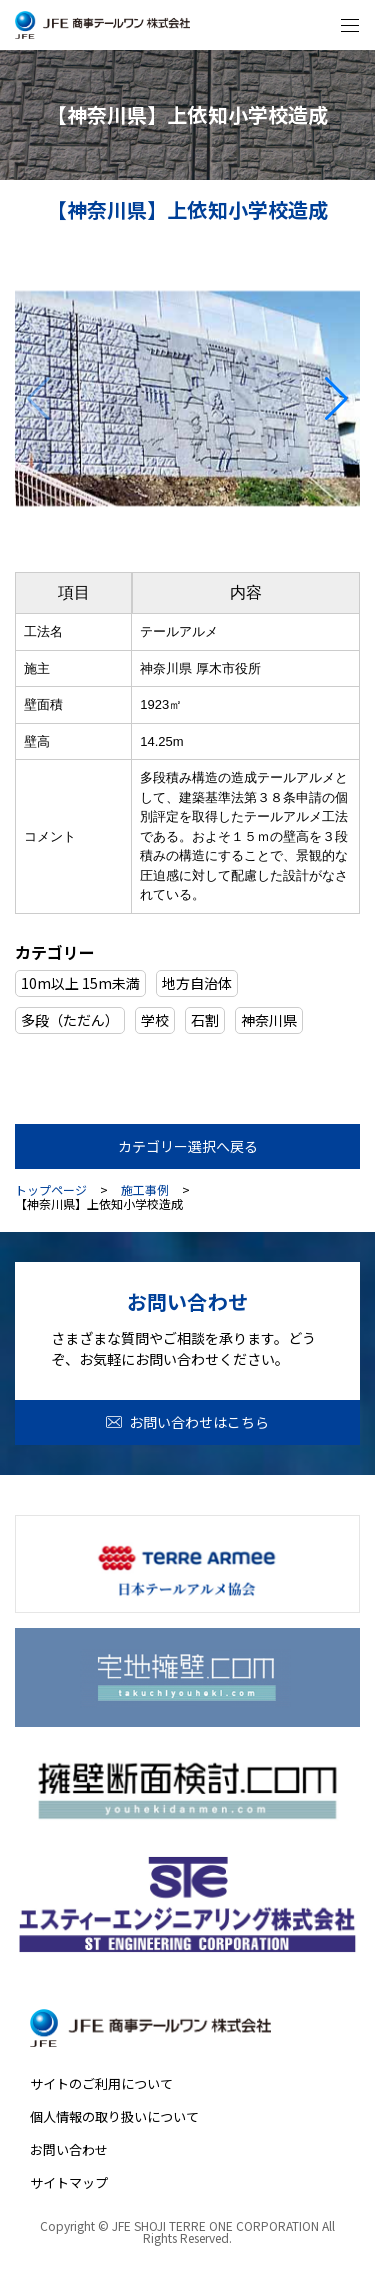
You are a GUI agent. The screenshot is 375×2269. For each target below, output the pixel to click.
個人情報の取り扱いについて (114, 2116)
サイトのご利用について (101, 2083)
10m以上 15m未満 (80, 983)
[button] (336, 399)
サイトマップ (69, 2182)
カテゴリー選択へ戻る (188, 1146)
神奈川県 (269, 1020)
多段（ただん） (70, 1020)
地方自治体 (197, 983)
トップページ (51, 1190)
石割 (205, 1020)
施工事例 (145, 1190)
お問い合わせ (69, 2149)
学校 (155, 1020)
